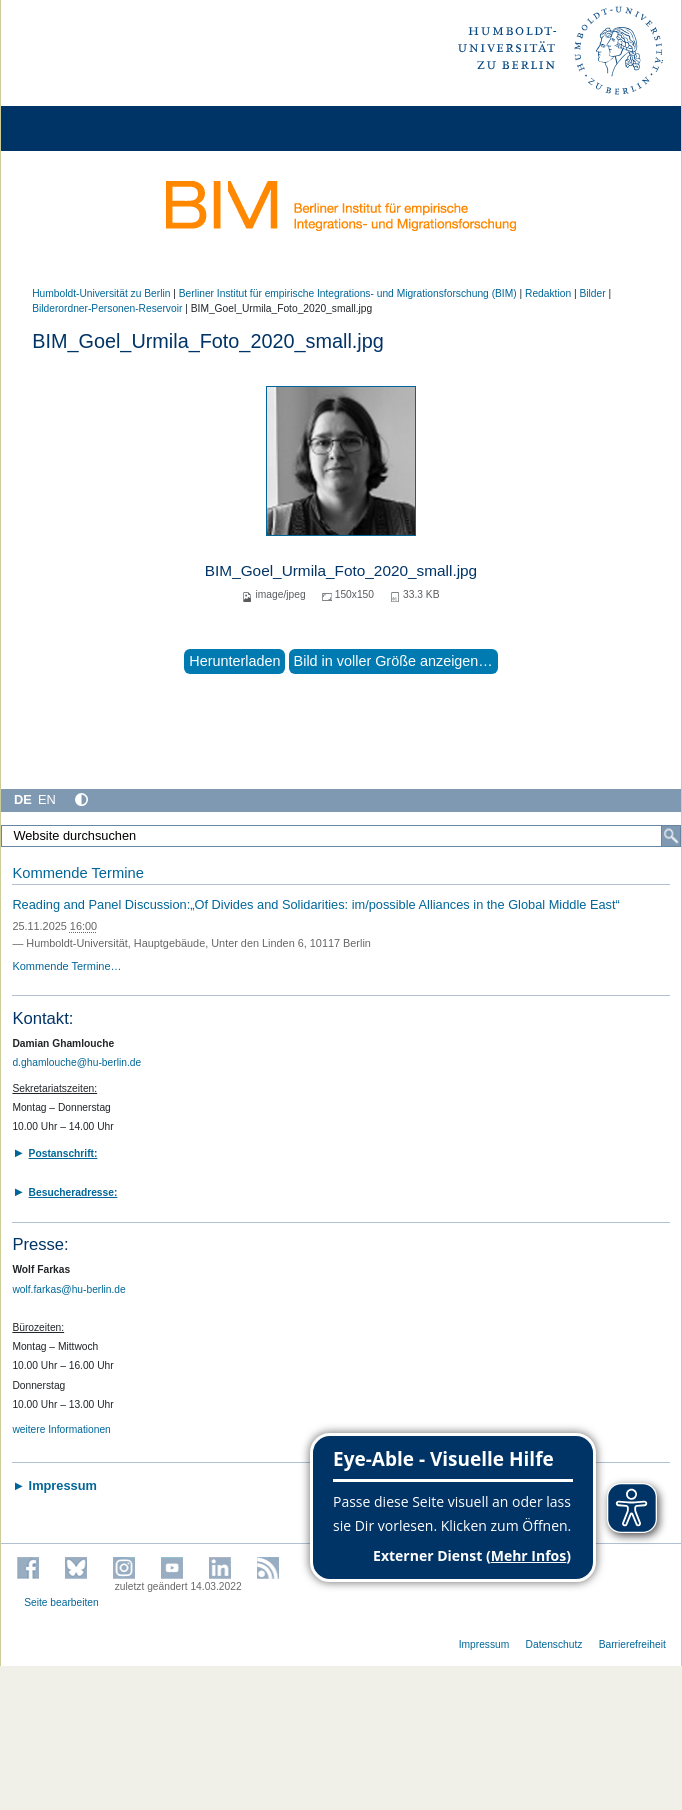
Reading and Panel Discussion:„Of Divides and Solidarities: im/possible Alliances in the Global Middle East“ (315, 904)
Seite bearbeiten (61, 1602)
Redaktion (548, 293)
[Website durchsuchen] (341, 836)
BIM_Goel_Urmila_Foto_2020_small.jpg (341, 570)
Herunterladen (234, 661)
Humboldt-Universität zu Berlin (101, 293)
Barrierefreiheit (632, 1644)
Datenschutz (554, 1644)
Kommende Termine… (66, 966)
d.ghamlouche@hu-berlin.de (76, 1062)
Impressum (484, 1644)
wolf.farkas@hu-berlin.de (68, 1289)
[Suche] (671, 836)
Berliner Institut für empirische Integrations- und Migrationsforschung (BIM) (348, 293)
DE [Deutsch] (23, 799)
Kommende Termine (77, 873)
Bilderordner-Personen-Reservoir (107, 308)
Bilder (592, 293)
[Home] (72, 128)
